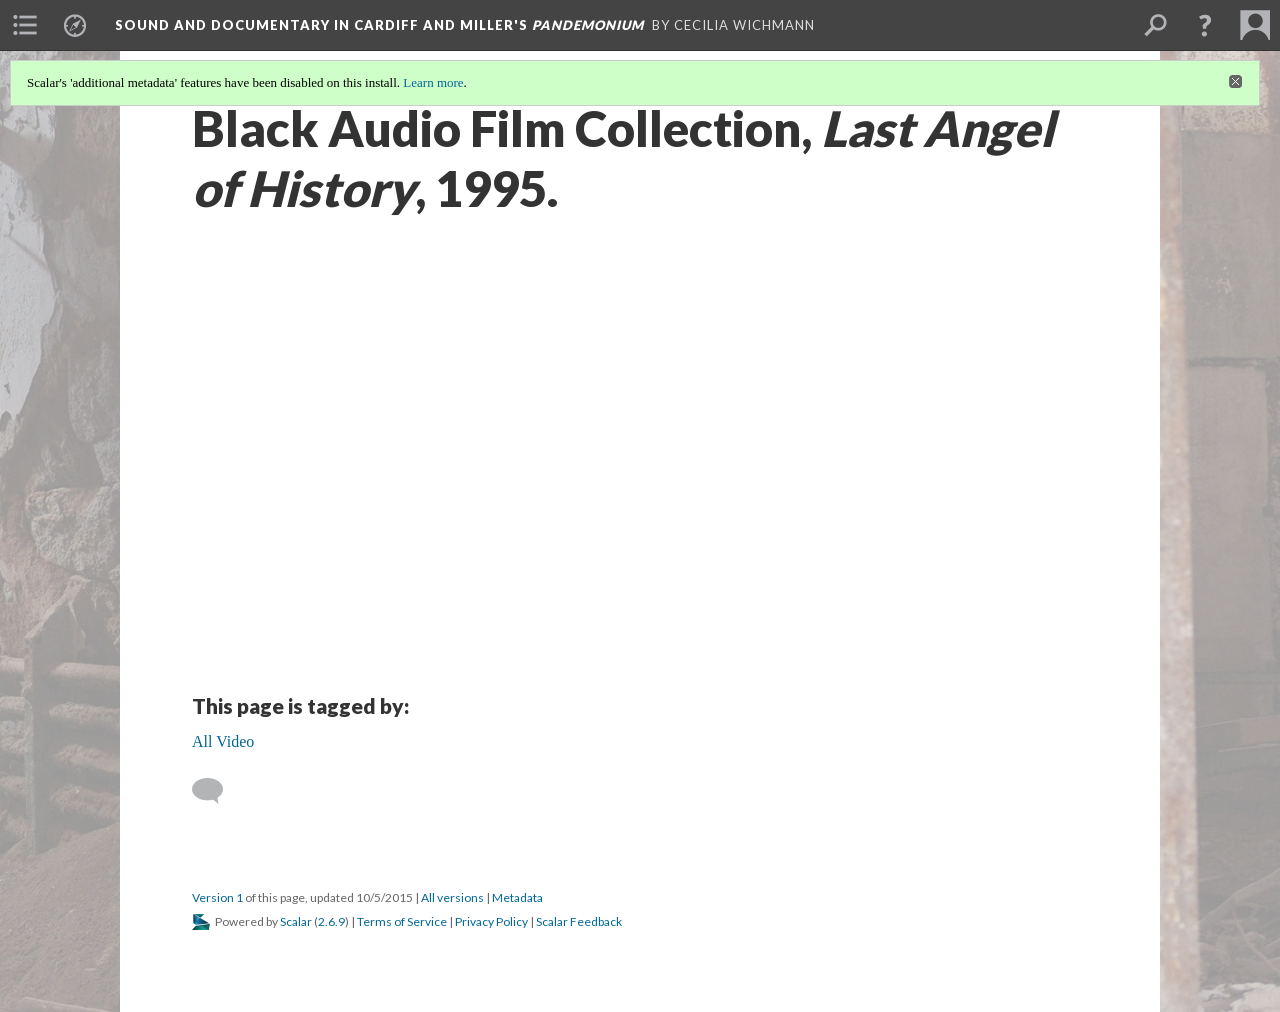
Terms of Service (402, 921)
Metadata (517, 897)
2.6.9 (331, 921)
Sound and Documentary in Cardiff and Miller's (379, 25)
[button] (1205, 25)
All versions (452, 897)
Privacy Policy (491, 921)
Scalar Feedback (579, 921)
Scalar (296, 921)
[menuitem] (25, 25)
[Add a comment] (216, 791)
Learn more (433, 82)
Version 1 (217, 897)
